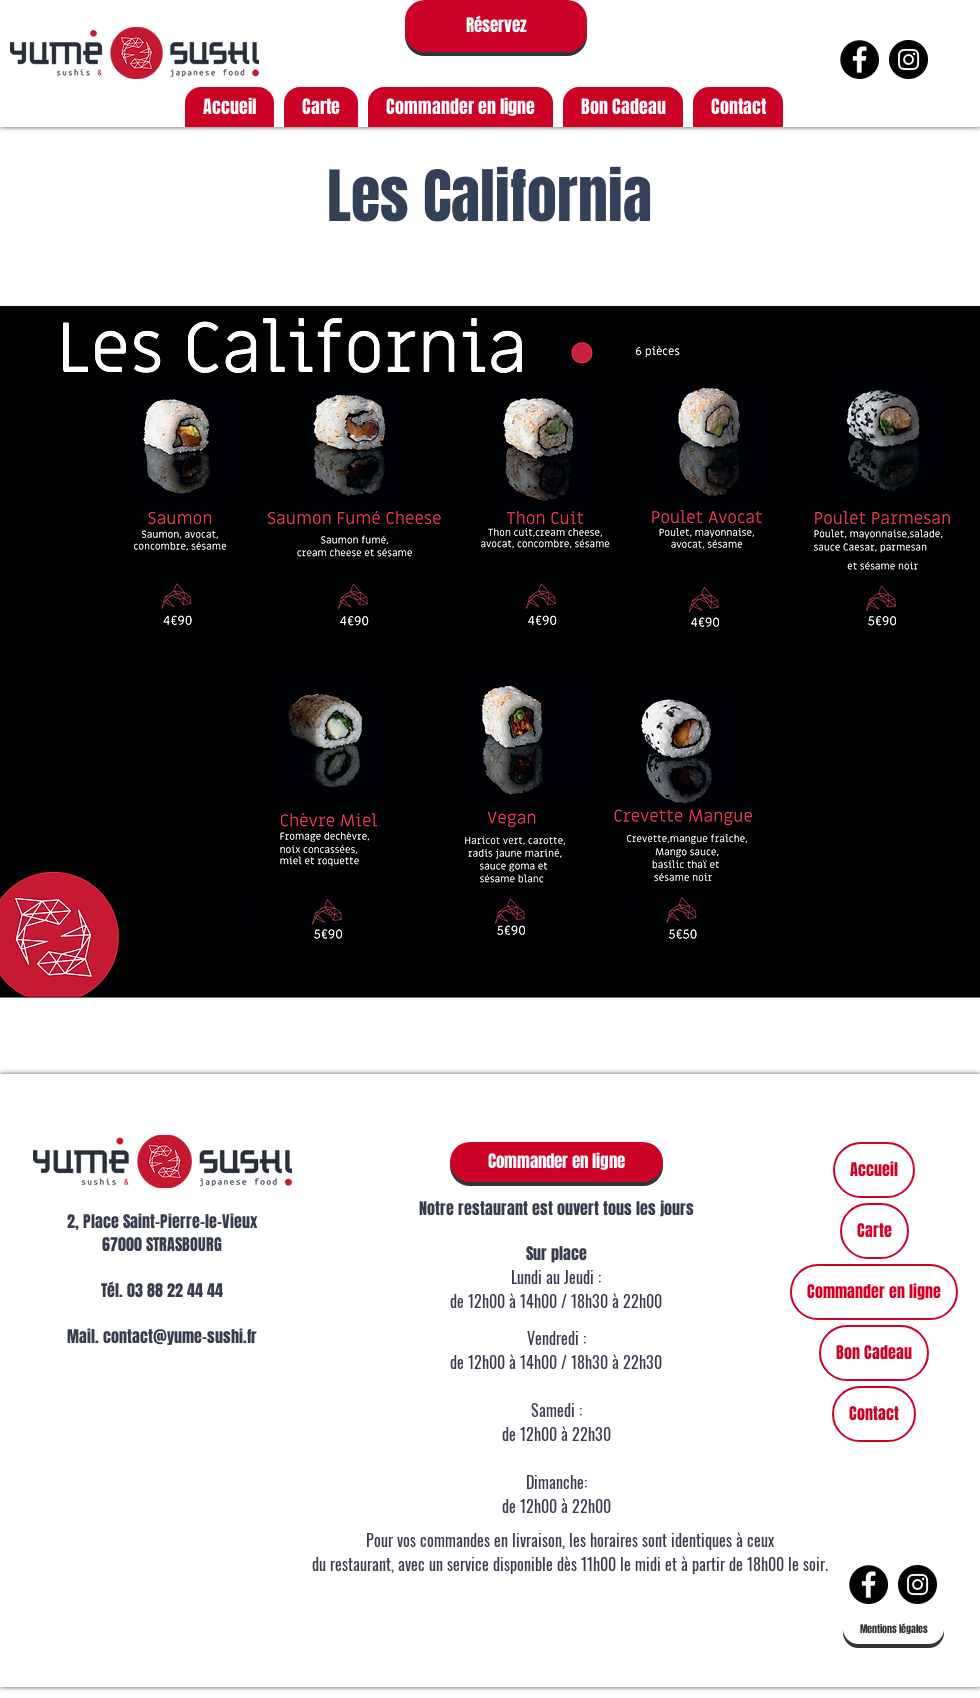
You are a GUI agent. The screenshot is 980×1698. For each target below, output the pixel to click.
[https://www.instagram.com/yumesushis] (908, 59)
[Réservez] (496, 26)
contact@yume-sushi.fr (180, 1336)
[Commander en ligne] (556, 1162)
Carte (874, 1230)
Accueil (874, 1169)
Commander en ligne (874, 1291)
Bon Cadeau (874, 1352)
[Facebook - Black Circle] (859, 59)
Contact (874, 1413)
